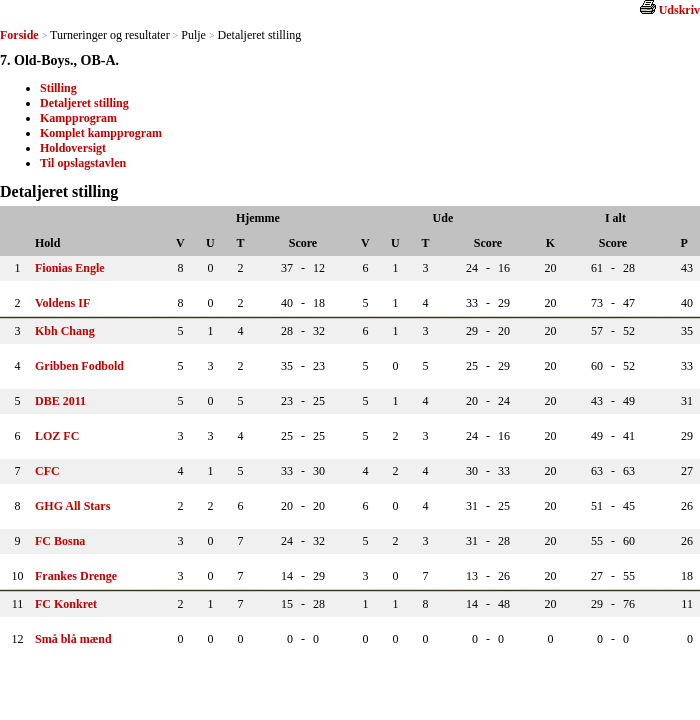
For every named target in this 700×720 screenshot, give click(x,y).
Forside (19, 35)
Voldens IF (62, 303)
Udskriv (679, 10)
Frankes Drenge (76, 576)
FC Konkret (66, 604)
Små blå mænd (73, 639)
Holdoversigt (73, 148)
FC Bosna (60, 541)
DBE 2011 (60, 401)
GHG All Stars (72, 506)
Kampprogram (78, 118)
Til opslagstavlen (83, 163)
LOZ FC (57, 436)
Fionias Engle (70, 268)
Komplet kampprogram (101, 133)
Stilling (58, 88)
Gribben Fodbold (79, 366)
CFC (47, 471)
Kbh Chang (65, 331)
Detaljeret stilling (84, 103)
